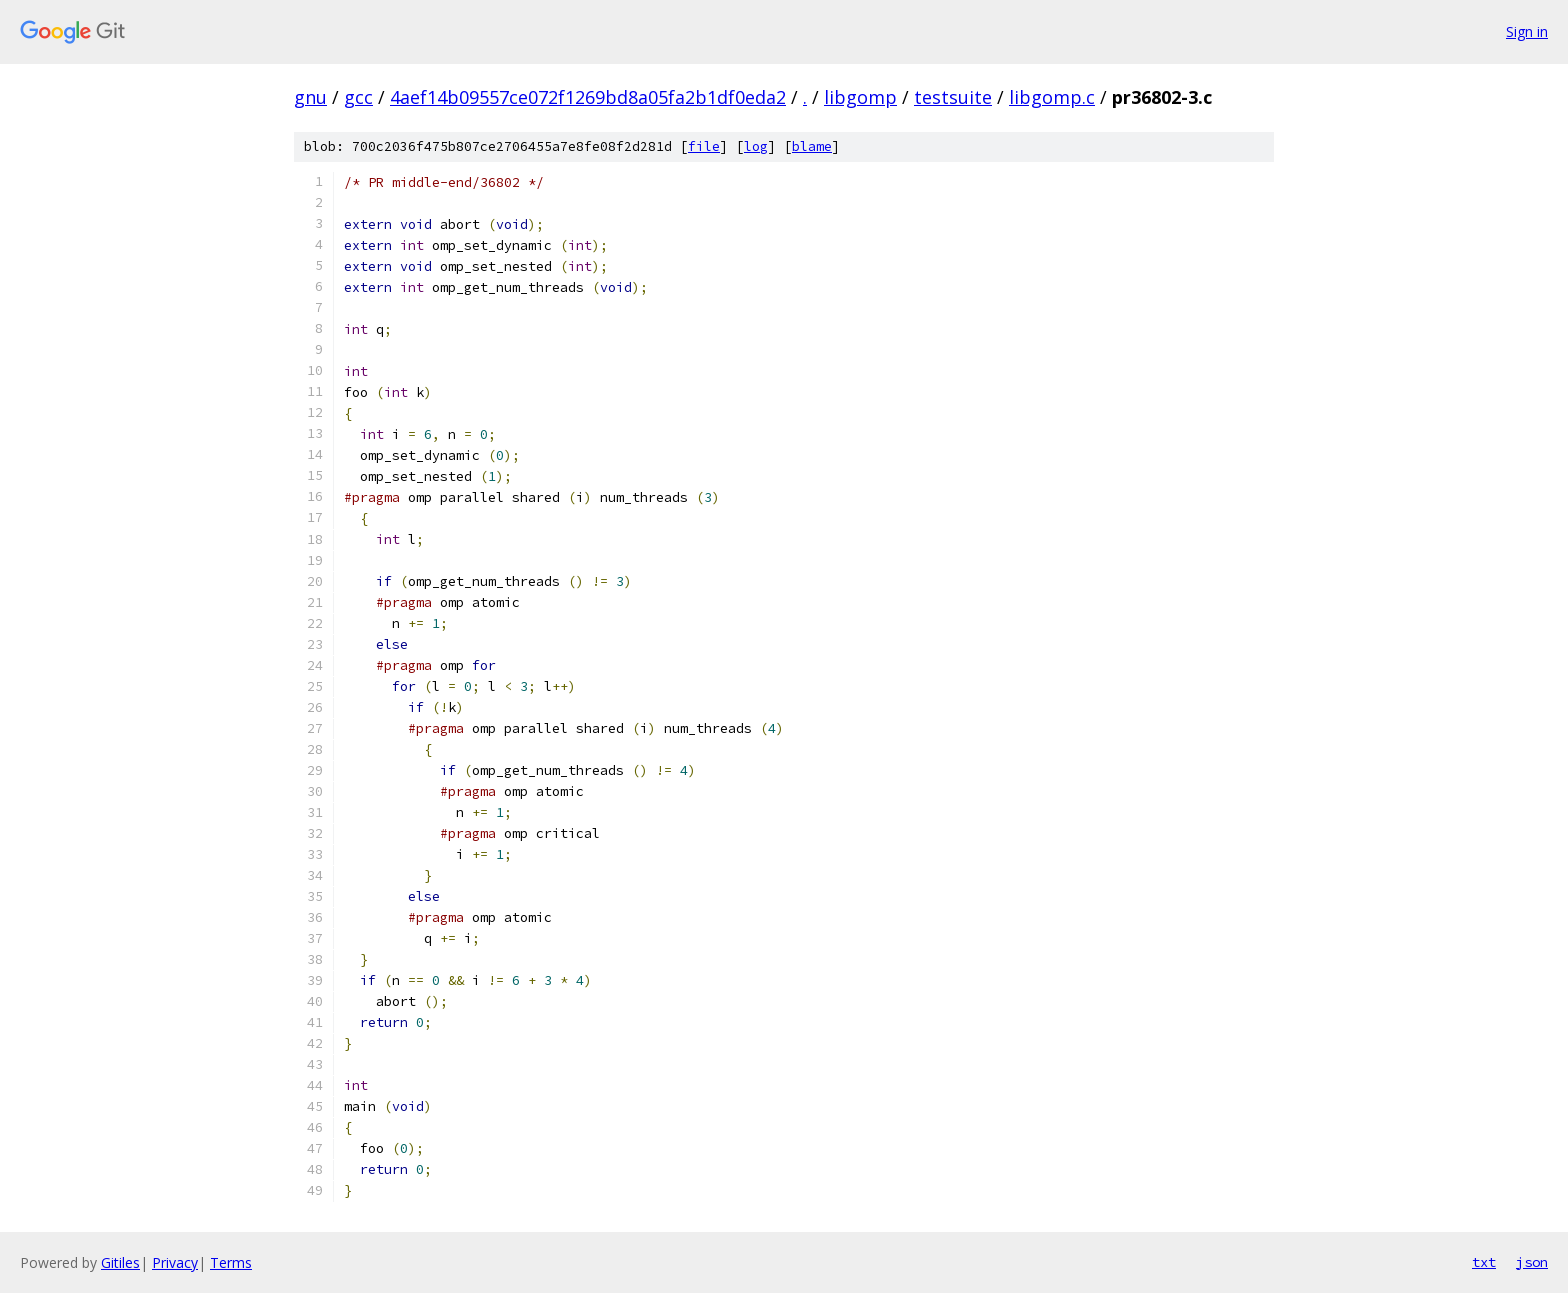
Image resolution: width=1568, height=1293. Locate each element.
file (704, 146)
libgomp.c (1052, 97)
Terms (231, 1262)
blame (812, 146)
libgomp (860, 97)
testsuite (953, 97)
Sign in (1527, 31)
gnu (310, 97)
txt (1484, 1262)
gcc (358, 97)
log (756, 146)
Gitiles (120, 1262)
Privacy (175, 1262)
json (1532, 1262)
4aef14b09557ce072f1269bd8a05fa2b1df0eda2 (588, 97)
